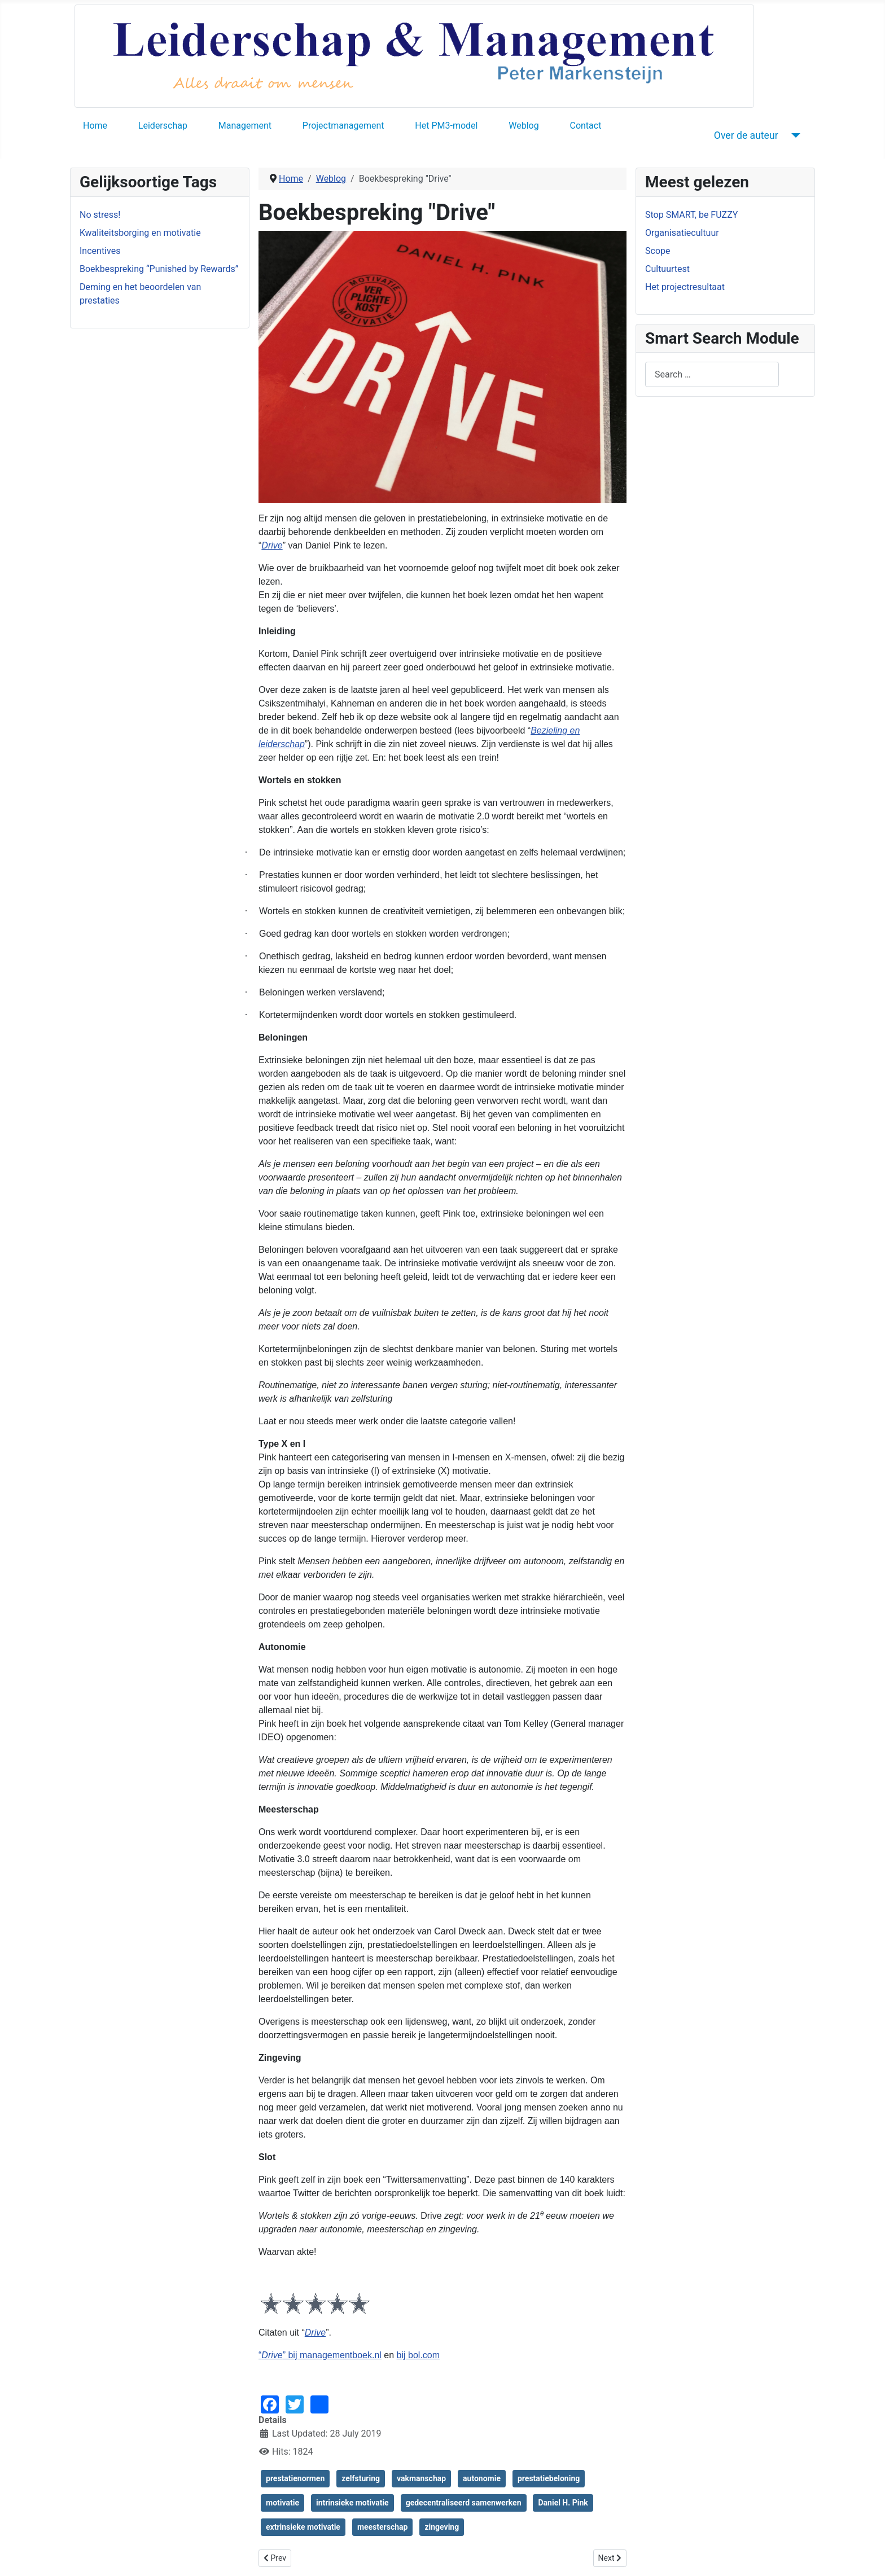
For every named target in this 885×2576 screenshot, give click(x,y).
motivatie (282, 2502)
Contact (585, 125)
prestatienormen (295, 2478)
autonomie (482, 2478)
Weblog (523, 125)
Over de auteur (746, 135)
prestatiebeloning (549, 2478)
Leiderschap (162, 125)
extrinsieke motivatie (303, 2526)
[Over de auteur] (794, 135)
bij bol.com (418, 2355)
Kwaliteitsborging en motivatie (140, 232)
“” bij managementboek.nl (320, 2355)
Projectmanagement (343, 125)
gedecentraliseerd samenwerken (464, 2502)
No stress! (100, 214)
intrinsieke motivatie (352, 2502)
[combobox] (712, 374)
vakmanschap (421, 2478)
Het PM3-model (446, 125)
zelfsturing (360, 2478)
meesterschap (382, 2526)
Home (95, 125)
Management (244, 125)
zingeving (441, 2526)
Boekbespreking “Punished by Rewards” (159, 269)
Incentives (100, 250)
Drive (271, 545)
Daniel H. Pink (563, 2502)
